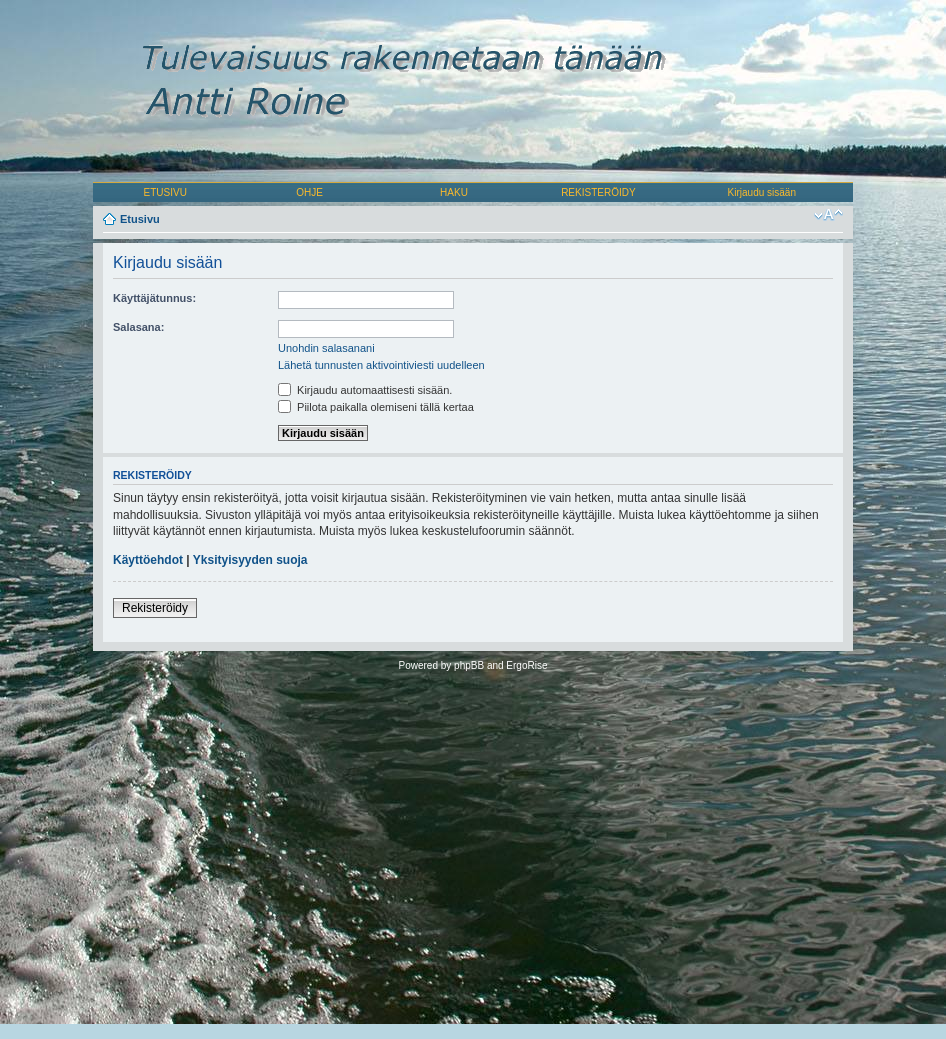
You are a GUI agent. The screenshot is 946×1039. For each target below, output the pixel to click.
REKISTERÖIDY (598, 192)
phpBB (469, 665)
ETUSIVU (165, 192)
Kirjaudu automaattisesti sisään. (365, 390)
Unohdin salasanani (326, 348)
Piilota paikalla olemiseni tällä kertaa (376, 407)
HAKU (454, 192)
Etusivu (140, 219)
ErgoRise (526, 665)
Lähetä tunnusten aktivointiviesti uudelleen (381, 365)
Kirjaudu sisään (762, 192)
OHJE (309, 192)
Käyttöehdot (148, 560)
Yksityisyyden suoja (250, 560)
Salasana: (138, 327)
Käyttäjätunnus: (154, 298)
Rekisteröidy (155, 608)
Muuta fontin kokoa (828, 215)
